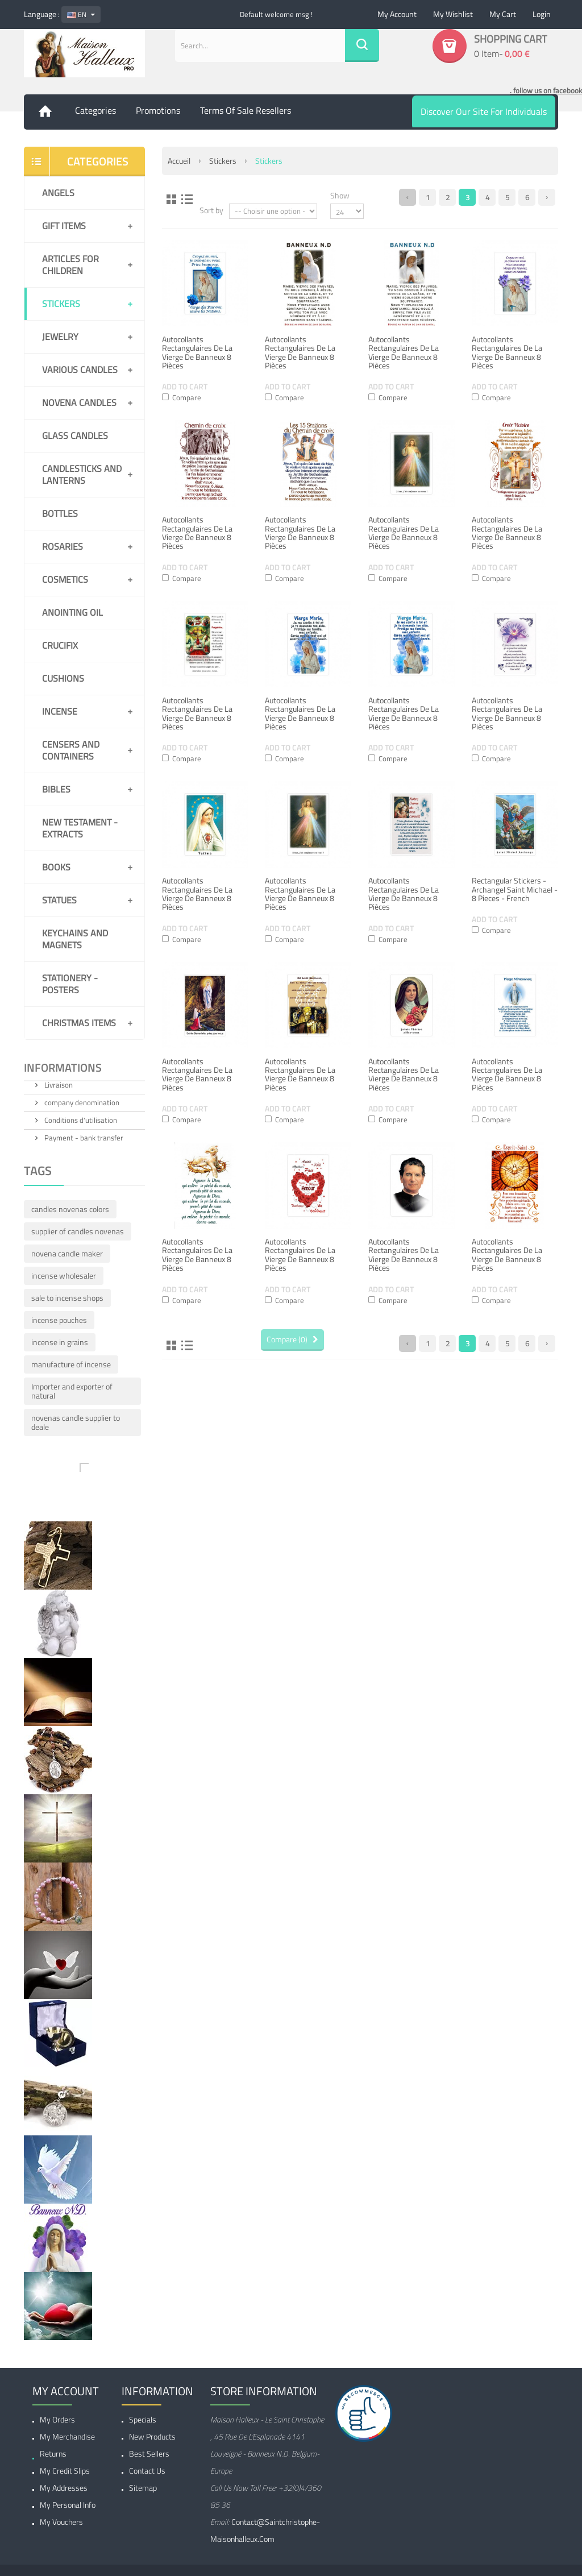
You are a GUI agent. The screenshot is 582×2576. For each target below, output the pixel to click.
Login (542, 14)
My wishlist (453, 14)
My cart (502, 14)
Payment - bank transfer (83, 1137)
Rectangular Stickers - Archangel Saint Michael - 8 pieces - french (515, 889)
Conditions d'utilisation (80, 1120)
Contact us (147, 2471)
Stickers (222, 161)
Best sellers (149, 2453)
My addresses (64, 2488)
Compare (186, 397)
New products (152, 2436)
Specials (142, 2419)
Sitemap (143, 2488)
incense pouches (59, 1320)
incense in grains (59, 1342)
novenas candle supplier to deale (75, 1422)
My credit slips (65, 2471)
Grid (171, 199)
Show (340, 195)
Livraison (58, 1084)
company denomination (81, 1102)
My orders (57, 2419)
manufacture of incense (71, 1364)
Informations (63, 1069)
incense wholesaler (63, 1275)
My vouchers (61, 2522)
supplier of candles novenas (77, 1231)
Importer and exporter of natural (72, 1390)
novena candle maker (67, 1253)
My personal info (67, 2505)
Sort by (211, 209)
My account (397, 14)
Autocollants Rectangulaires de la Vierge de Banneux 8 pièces (197, 352)
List (187, 199)
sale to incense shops (67, 1298)
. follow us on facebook (546, 90)
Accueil (179, 161)
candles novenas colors (70, 1209)
